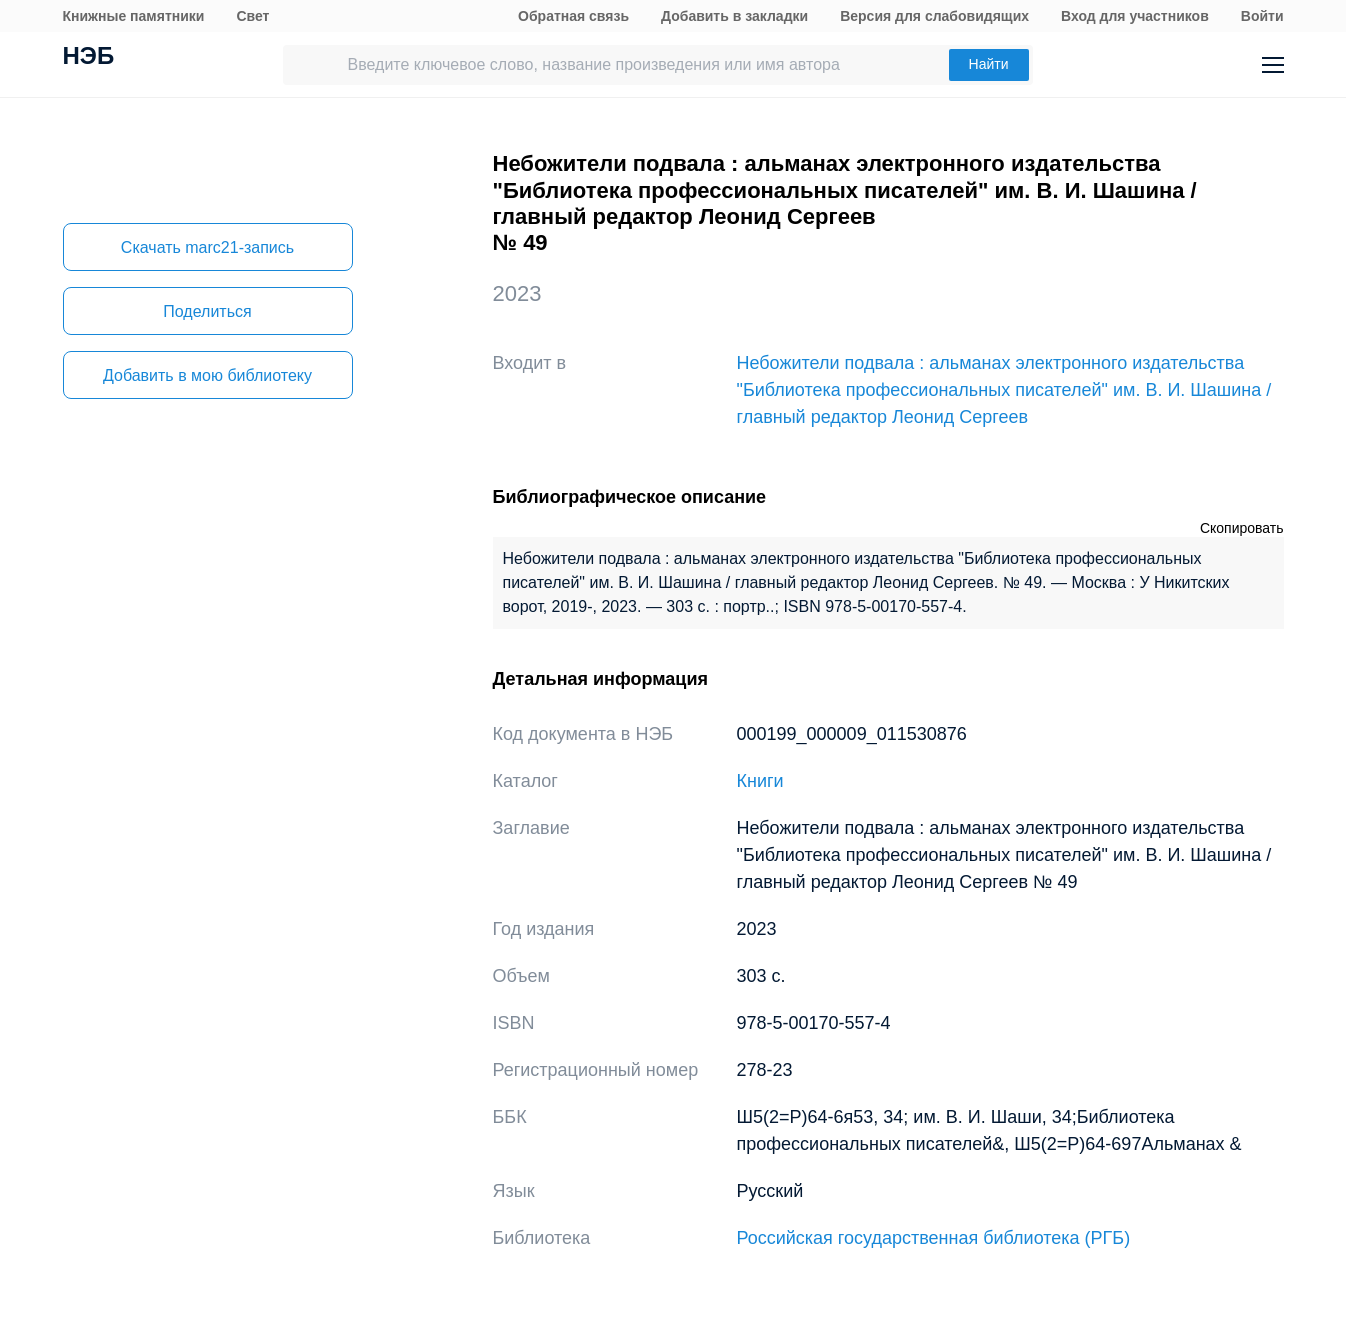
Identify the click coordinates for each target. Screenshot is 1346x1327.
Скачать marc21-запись (207, 247)
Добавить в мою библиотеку (207, 375)
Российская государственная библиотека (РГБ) (934, 1238)
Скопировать (1242, 528)
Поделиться (207, 311)
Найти (989, 64)
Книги (760, 781)
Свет (252, 16)
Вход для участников (1135, 16)
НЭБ (89, 58)
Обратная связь (573, 16)
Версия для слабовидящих (934, 16)
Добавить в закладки (734, 16)
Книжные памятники (134, 16)
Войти (1262, 16)
